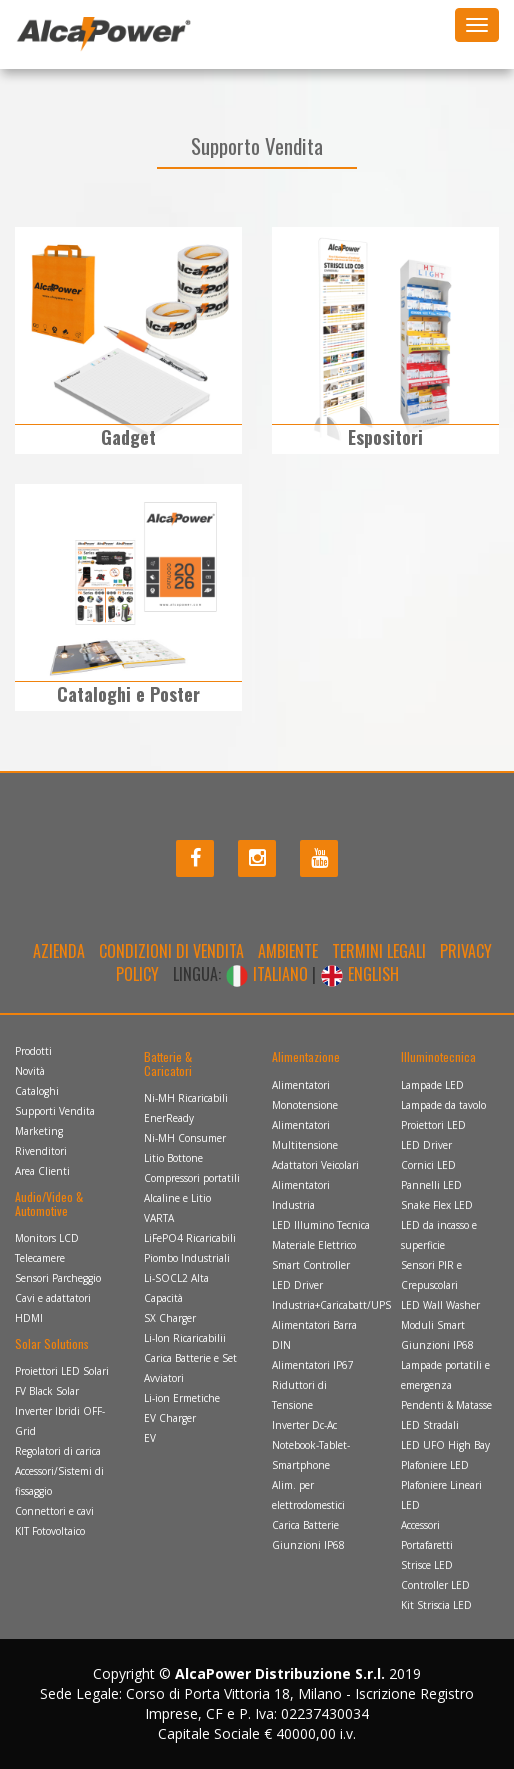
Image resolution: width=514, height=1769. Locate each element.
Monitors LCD (47, 1238)
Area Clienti (42, 1171)
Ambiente (288, 951)
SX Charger (170, 1318)
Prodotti (33, 1051)
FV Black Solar (47, 1391)
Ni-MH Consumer (185, 1138)
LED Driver (297, 1285)
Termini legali (379, 951)
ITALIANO (268, 974)
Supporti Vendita (55, 1111)
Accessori (420, 1525)
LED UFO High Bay (445, 1445)
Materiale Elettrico (314, 1245)
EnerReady (169, 1118)
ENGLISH (359, 974)
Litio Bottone (173, 1158)
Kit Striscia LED (436, 1605)
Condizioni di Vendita (171, 951)
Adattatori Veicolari (315, 1165)
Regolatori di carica (58, 1451)
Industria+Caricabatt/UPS (331, 1305)
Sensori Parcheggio (58, 1278)
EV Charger (170, 1418)
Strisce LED (427, 1565)
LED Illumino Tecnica (321, 1225)
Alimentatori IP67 (313, 1365)
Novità (30, 1071)
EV (150, 1438)
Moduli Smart (433, 1325)
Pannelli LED (431, 1185)
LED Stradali (430, 1425)
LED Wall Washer (440, 1305)
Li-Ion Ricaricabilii (185, 1338)
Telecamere (40, 1258)
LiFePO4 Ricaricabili (190, 1238)
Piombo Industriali (187, 1258)
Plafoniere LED (435, 1465)
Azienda (59, 951)
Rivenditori (41, 1151)
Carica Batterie (305, 1525)
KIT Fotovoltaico (50, 1531)
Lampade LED (432, 1085)
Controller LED (435, 1585)
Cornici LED (428, 1165)
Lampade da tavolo (443, 1105)
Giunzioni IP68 (308, 1545)
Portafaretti (427, 1545)
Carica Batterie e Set (190, 1358)
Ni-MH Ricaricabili (186, 1098)
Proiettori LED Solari (62, 1371)
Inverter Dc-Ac (304, 1425)
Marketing (39, 1131)
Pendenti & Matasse (446, 1405)
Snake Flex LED (437, 1205)
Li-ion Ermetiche (182, 1398)
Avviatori (164, 1378)
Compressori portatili (192, 1178)
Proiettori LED (433, 1125)
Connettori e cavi (54, 1511)
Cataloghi (37, 1091)
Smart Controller (311, 1265)
